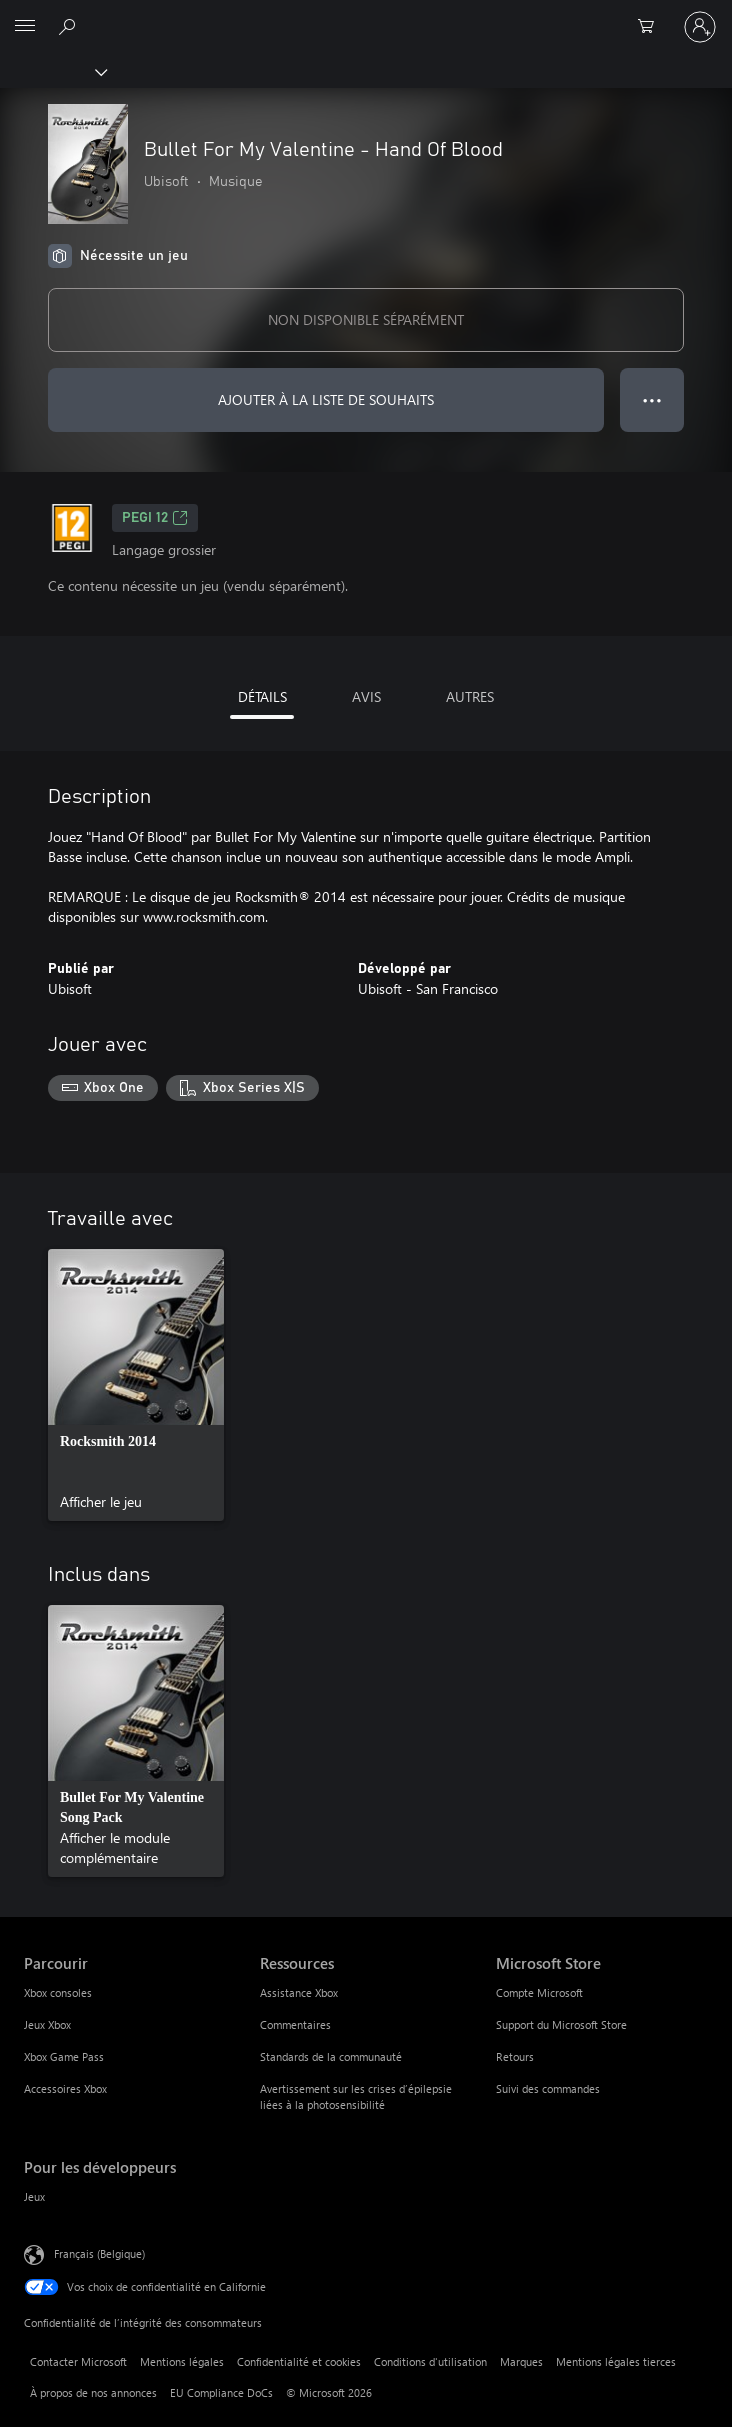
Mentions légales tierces (616, 2361)
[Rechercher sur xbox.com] (70, 26)
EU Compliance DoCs (221, 2392)
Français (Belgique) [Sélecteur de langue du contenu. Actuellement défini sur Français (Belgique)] (99, 2252)
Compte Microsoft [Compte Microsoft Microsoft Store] (539, 1992)
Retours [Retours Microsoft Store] (515, 2056)
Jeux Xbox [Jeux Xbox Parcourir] (47, 2024)
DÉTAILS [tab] (262, 696)
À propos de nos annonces (93, 2392)
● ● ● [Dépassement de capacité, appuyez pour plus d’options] (652, 399)
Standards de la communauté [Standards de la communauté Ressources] (331, 2056)
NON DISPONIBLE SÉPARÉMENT (366, 319)
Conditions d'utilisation (430, 2361)
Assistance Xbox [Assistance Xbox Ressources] (299, 1992)
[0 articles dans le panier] (652, 27)
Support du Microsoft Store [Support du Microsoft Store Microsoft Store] (561, 2024)
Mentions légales (182, 2361)
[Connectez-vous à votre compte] (700, 27)
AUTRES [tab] (470, 696)
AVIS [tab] (366, 696)
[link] (136, 1385)
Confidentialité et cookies (299, 2361)
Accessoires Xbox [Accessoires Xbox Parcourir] (65, 2088)
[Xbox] (52, 71)
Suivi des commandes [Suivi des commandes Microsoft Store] (548, 2088)
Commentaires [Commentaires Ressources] (295, 2024)
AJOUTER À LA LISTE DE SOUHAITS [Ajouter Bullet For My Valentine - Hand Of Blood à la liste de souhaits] (326, 399)
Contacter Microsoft (78, 2361)
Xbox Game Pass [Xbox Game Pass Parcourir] (64, 2056)
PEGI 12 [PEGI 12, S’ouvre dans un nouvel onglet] (155, 518)
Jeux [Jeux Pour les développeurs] (34, 2196)
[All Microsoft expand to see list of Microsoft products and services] (25, 27)
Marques (521, 2361)
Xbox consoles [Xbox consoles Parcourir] (58, 1992)
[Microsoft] (365, 15)
